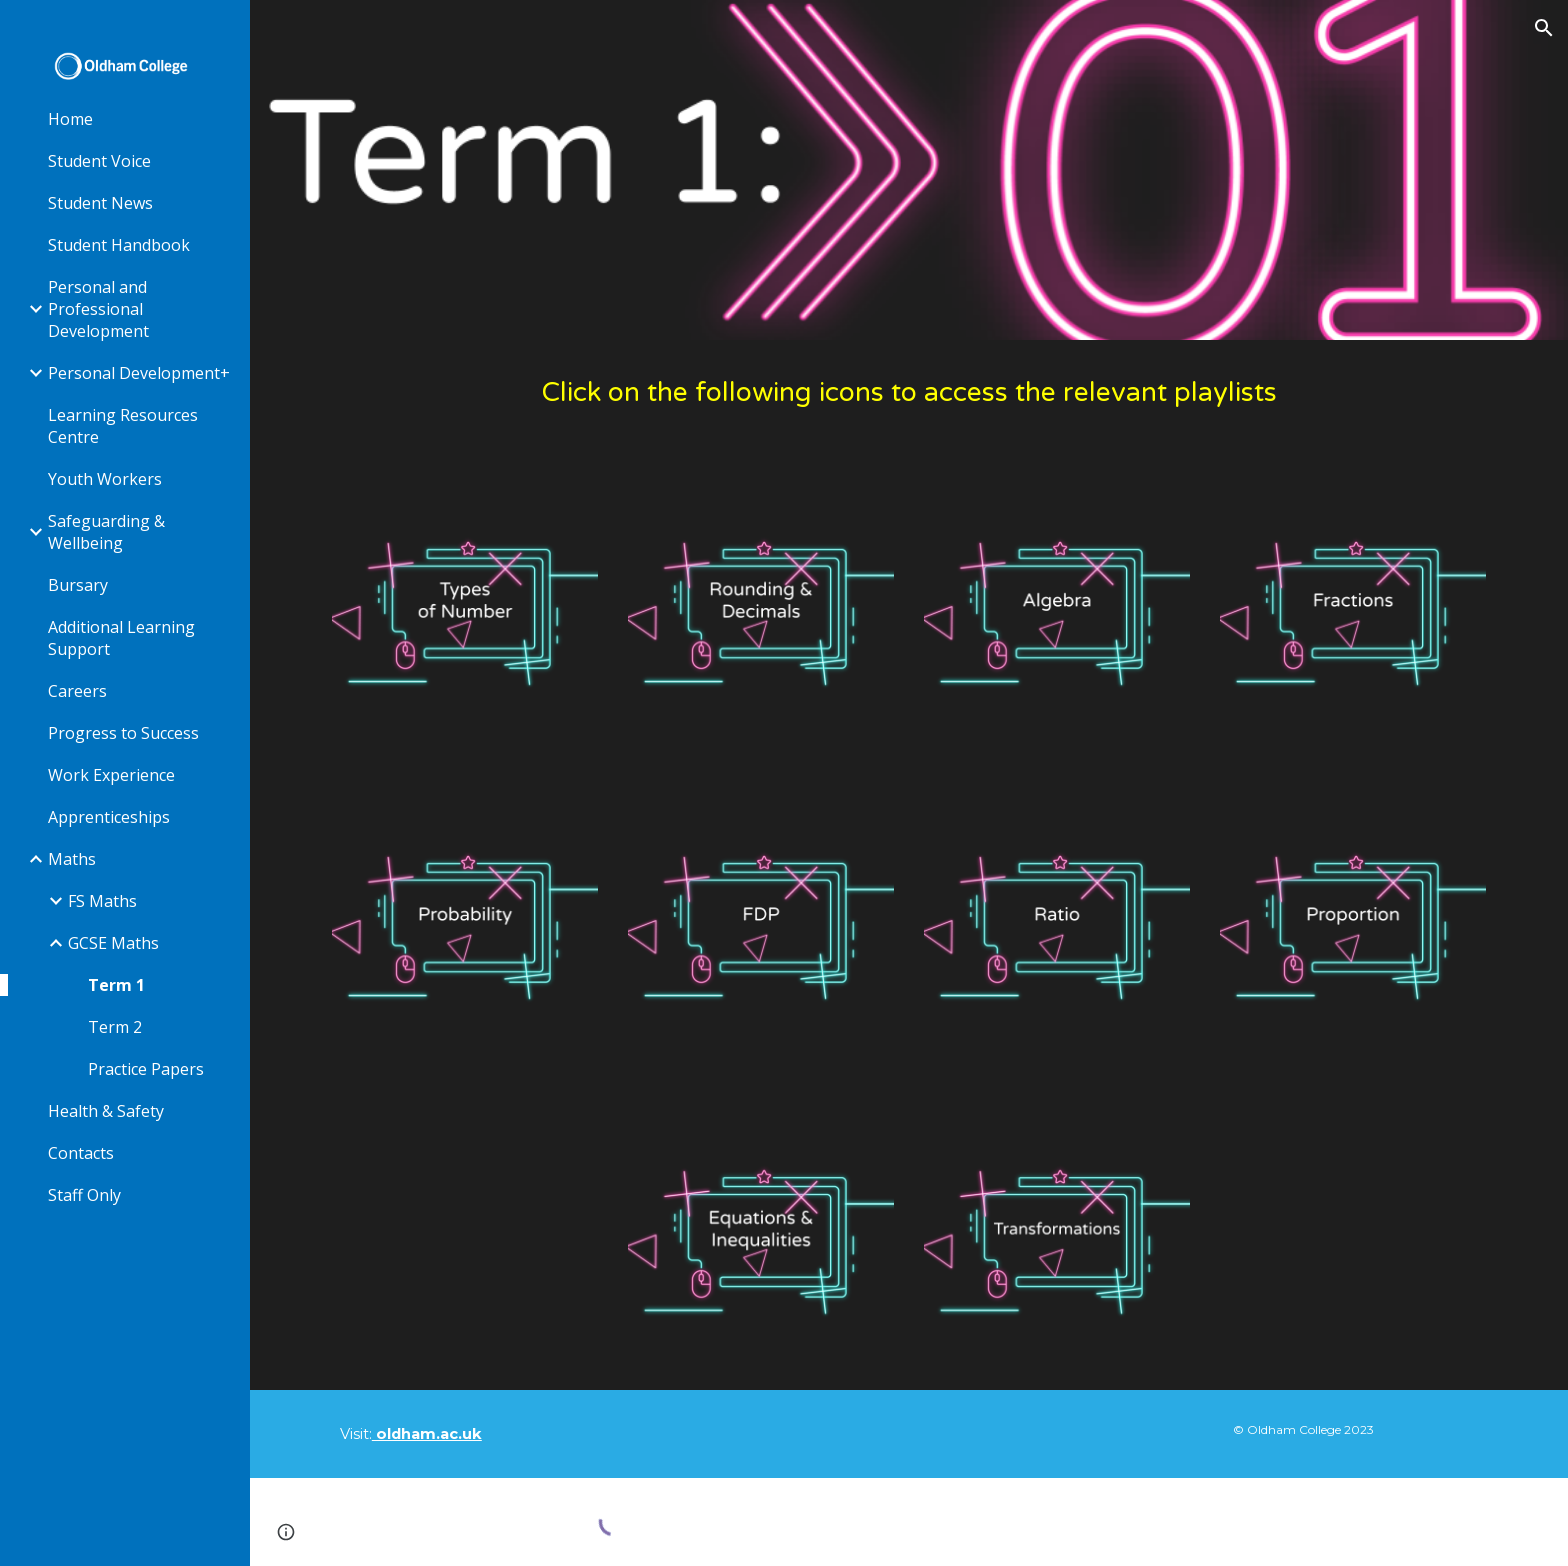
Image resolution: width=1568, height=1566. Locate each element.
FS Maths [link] (102, 901)
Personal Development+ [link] (139, 373)
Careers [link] (77, 691)
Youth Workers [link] (105, 479)
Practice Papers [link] (146, 1069)
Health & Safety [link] (106, 1111)
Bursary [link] (78, 585)
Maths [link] (72, 859)
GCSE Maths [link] (113, 943)
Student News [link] (100, 203)
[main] (909, 393)
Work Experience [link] (111, 775)
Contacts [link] (81, 1153)
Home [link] (70, 119)
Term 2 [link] (115, 1027)
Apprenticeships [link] (109, 817)
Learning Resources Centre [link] (123, 426)
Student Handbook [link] (119, 245)
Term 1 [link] (116, 985)
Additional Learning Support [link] (121, 638)
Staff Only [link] (84, 1195)
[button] (1544, 28)
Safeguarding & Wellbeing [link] (106, 532)
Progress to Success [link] (123, 733)
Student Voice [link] (99, 161)
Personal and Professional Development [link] (98, 309)
